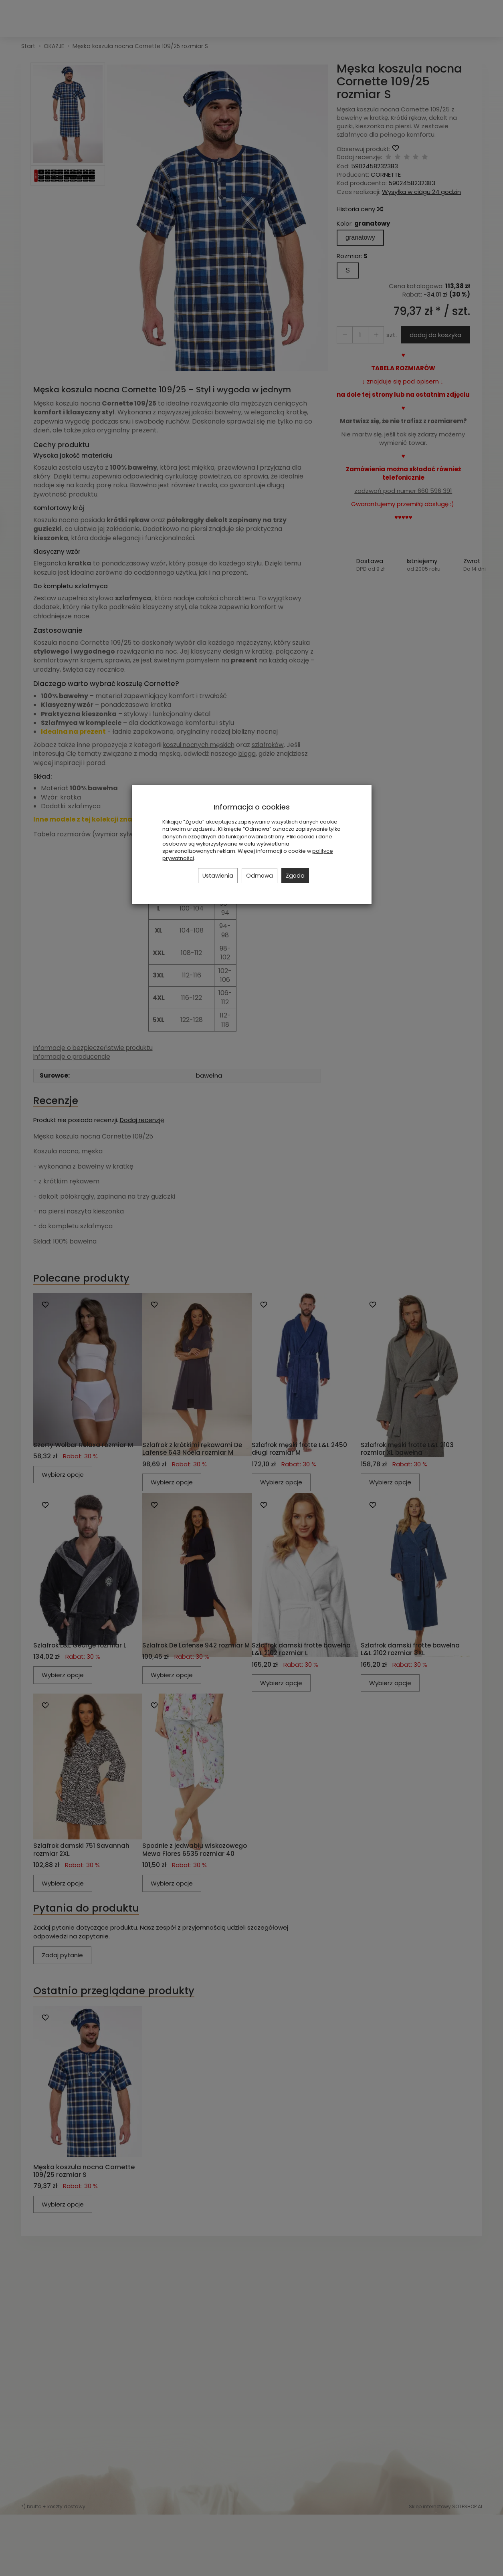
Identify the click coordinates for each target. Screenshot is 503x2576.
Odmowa (259, 876)
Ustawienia (217, 876)
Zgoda (295, 876)
